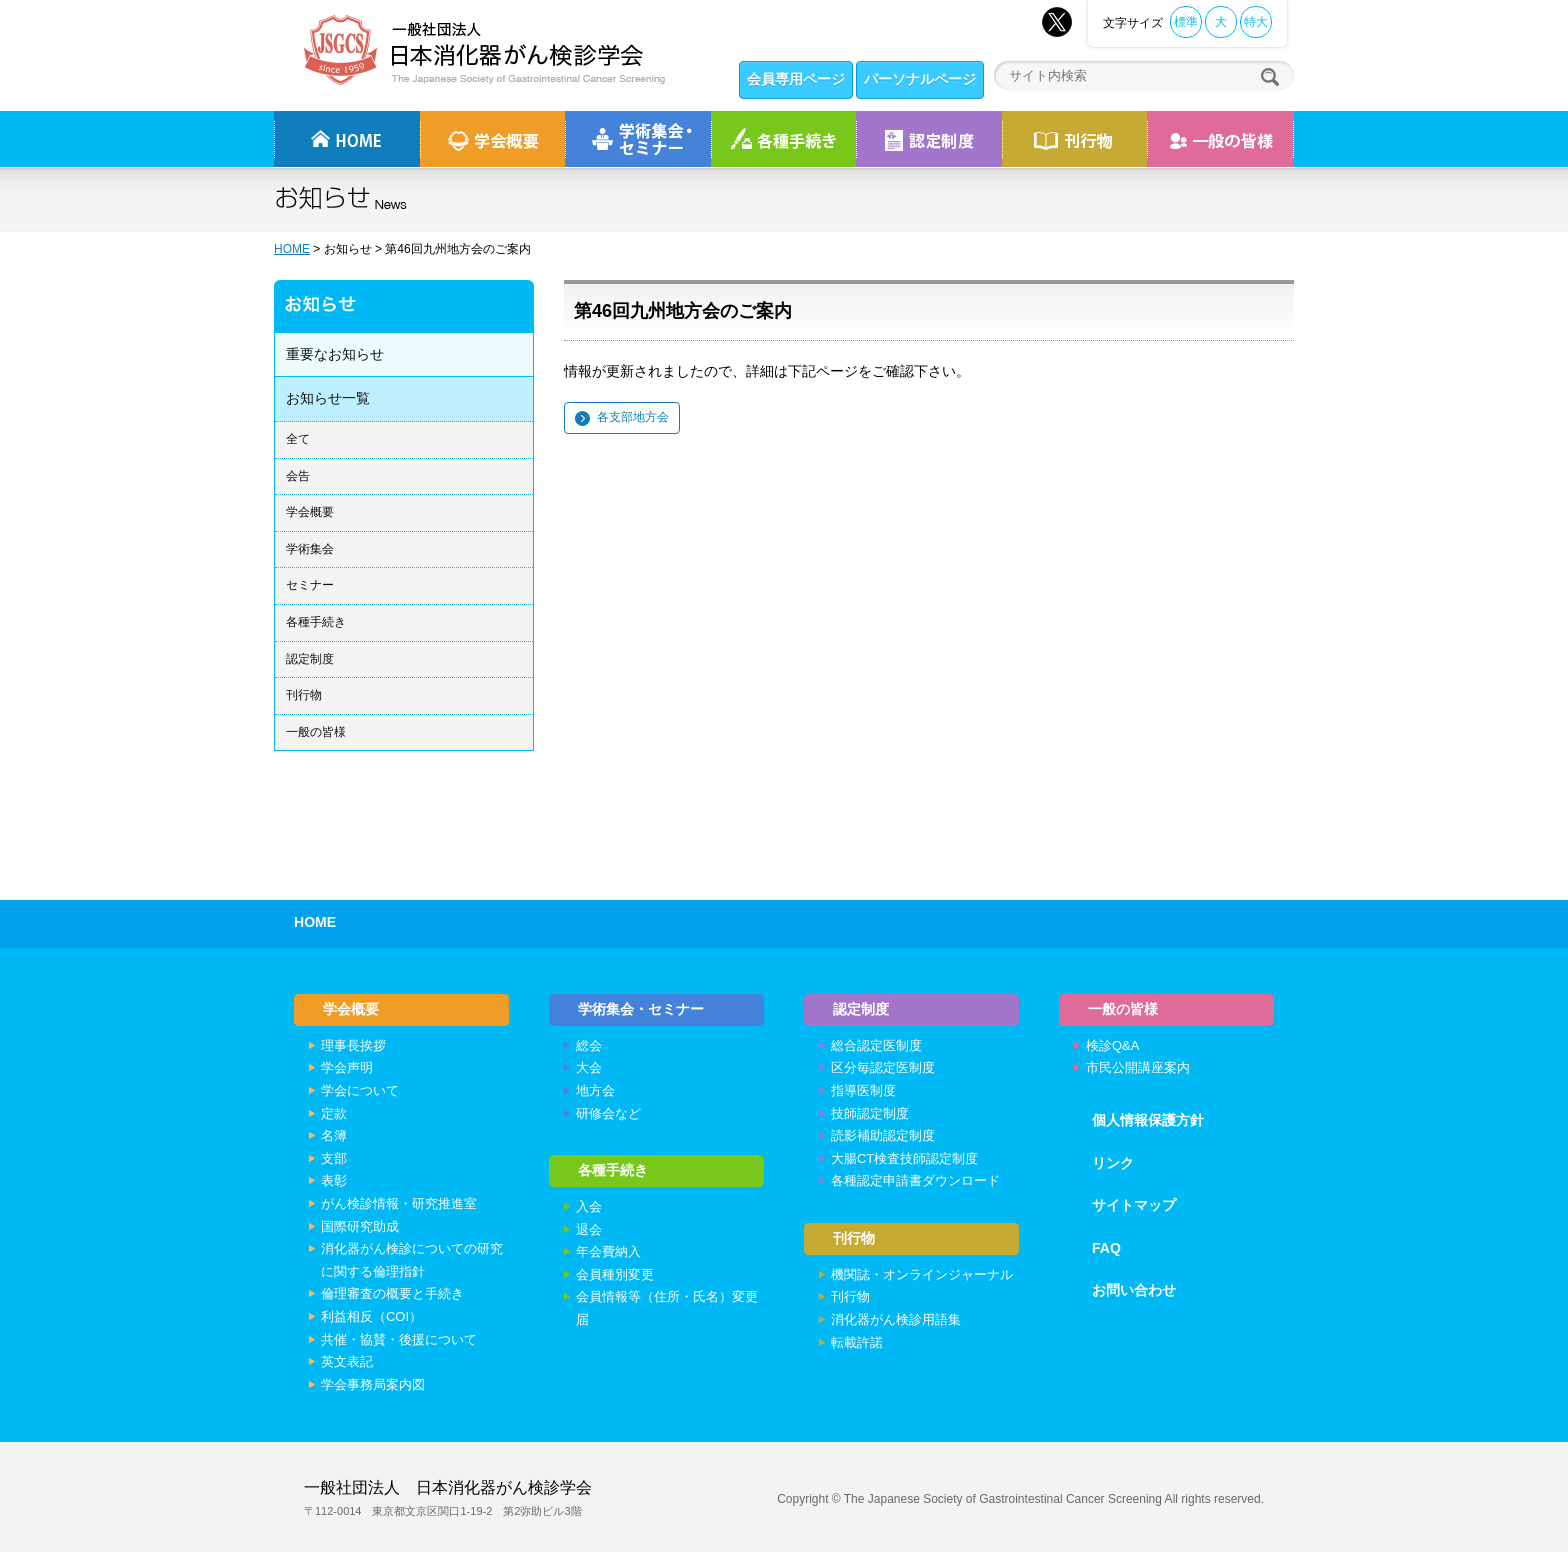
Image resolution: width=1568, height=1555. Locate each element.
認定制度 (929, 139)
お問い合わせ (1134, 1293)
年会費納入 (608, 1257)
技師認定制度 (870, 1115)
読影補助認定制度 (883, 1138)
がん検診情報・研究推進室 (399, 1206)
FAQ (1106, 1251)
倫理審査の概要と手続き (392, 1296)
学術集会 (310, 549)
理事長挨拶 (353, 1048)
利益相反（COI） (371, 1319)
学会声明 (347, 1070)
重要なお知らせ (335, 354)
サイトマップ (1134, 1208)
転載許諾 (857, 1347)
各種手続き (783, 139)
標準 (1186, 22)
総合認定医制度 (876, 1048)
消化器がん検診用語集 (896, 1324)
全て (298, 439)
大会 (589, 1070)
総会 (589, 1048)
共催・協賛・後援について (399, 1341)
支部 (334, 1161)
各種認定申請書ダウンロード (915, 1183)
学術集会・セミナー (642, 1010)
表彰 (334, 1183)
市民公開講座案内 (1138, 1070)
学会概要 (310, 512)
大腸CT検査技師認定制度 (904, 1161)
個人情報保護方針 (1148, 1123)
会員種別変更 (615, 1279)
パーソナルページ (920, 79)
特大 (1256, 22)
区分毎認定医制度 (883, 1070)
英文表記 (347, 1364)
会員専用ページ (796, 79)
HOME (292, 249)
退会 (589, 1234)
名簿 (334, 1138)
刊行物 (1074, 139)
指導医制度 (863, 1093)
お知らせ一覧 (328, 398)
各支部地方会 (633, 417)
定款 (334, 1115)
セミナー (310, 585)
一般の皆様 (316, 732)
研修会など (608, 1115)
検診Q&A (1112, 1048)
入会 (589, 1212)
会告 (298, 476)
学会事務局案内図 (373, 1386)
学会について (360, 1093)
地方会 (595, 1093)
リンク (1113, 1165)
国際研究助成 (360, 1228)
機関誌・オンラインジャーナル (922, 1279)
